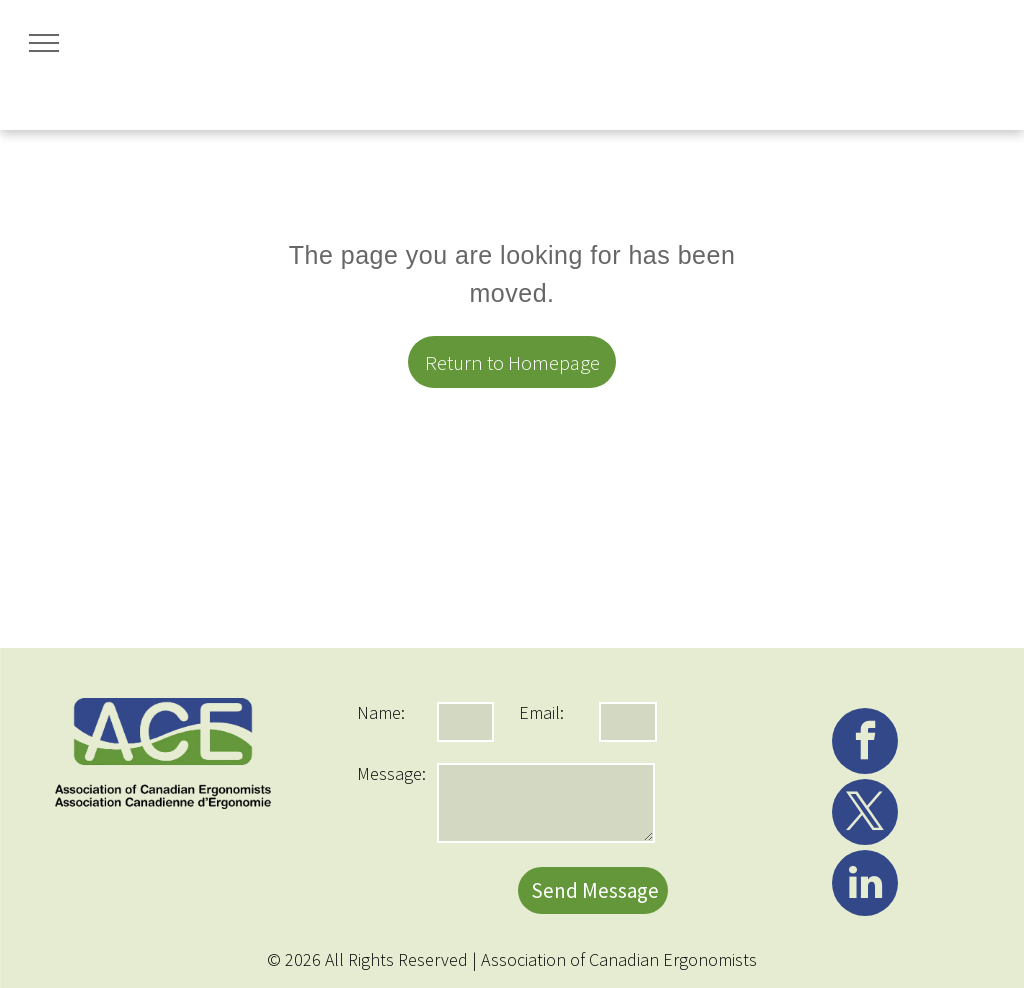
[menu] (44, 43)
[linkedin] (865, 885)
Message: (391, 773)
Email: (541, 712)
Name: (381, 712)
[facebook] (865, 743)
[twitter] (865, 814)
